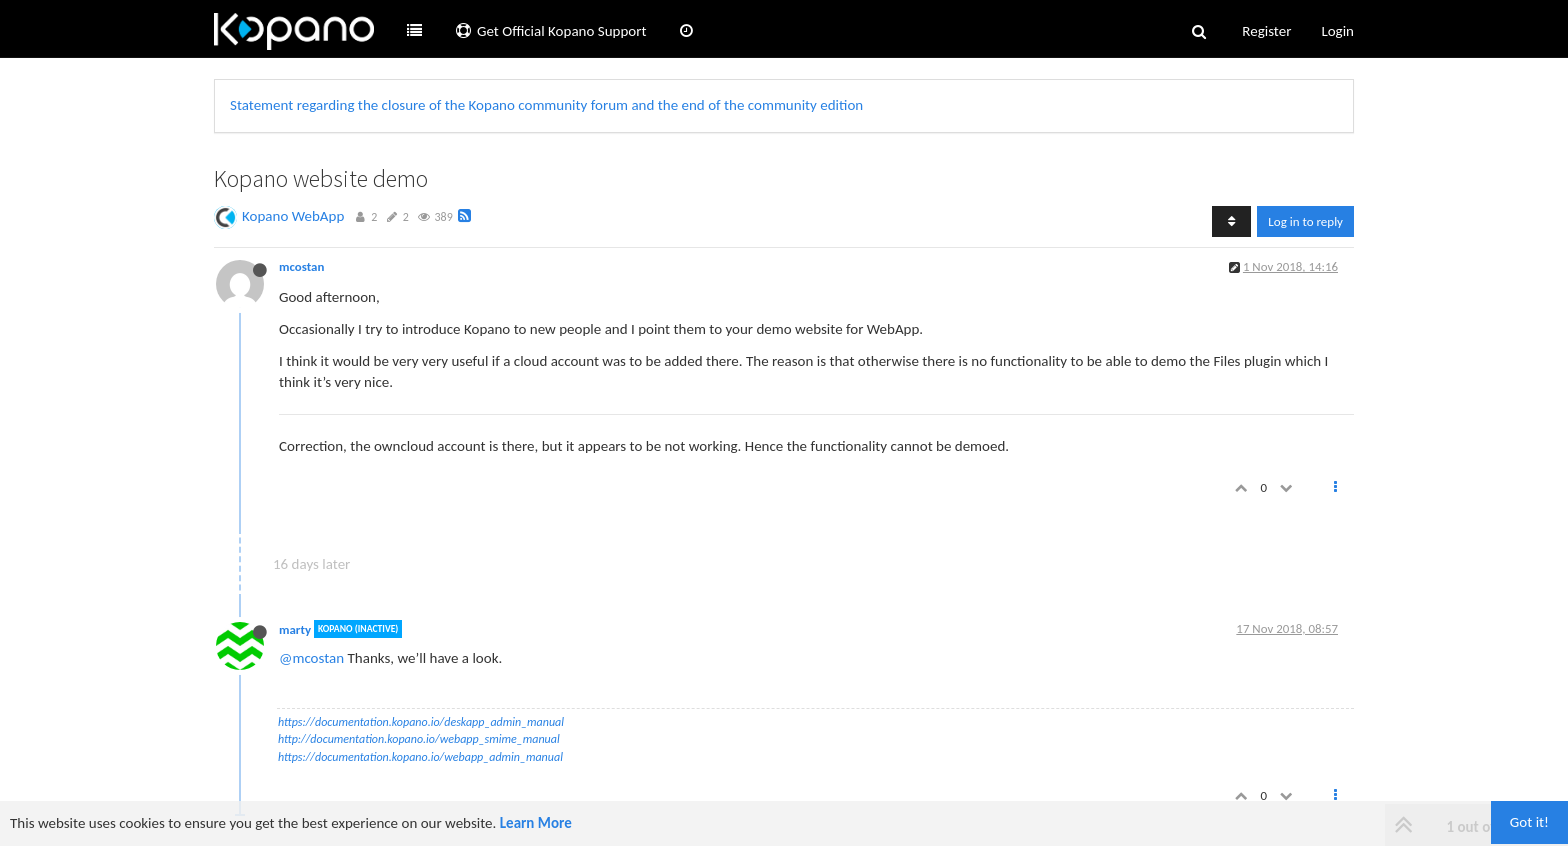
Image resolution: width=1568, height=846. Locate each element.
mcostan (301, 266)
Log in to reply (1305, 221)
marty (295, 628)
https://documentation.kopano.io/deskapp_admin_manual (421, 722)
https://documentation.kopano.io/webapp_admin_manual (420, 757)
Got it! (1529, 822)
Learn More (536, 823)
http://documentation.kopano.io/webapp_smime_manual (419, 739)
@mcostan (311, 658)
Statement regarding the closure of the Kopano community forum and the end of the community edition (546, 105)
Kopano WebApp (293, 216)
